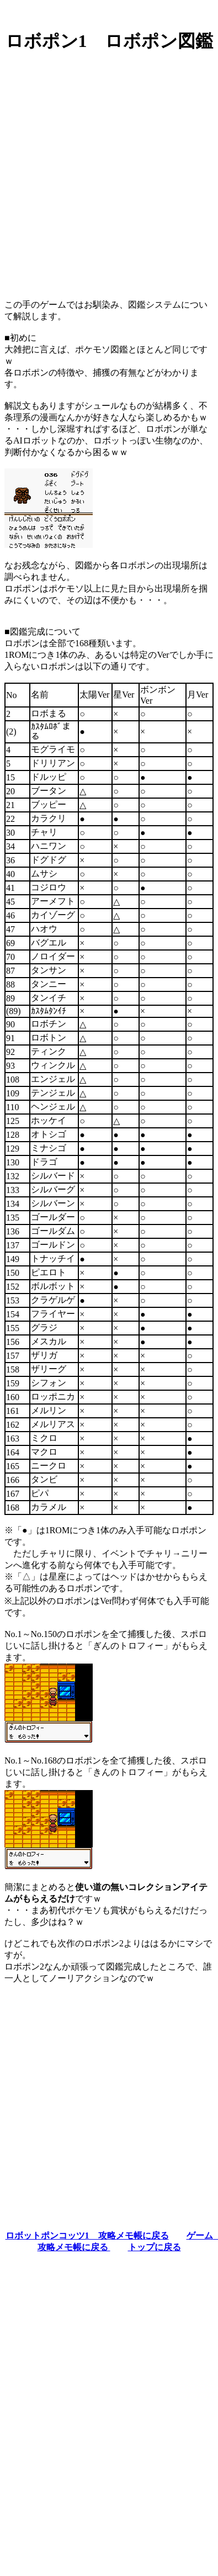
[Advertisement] (109, 171)
